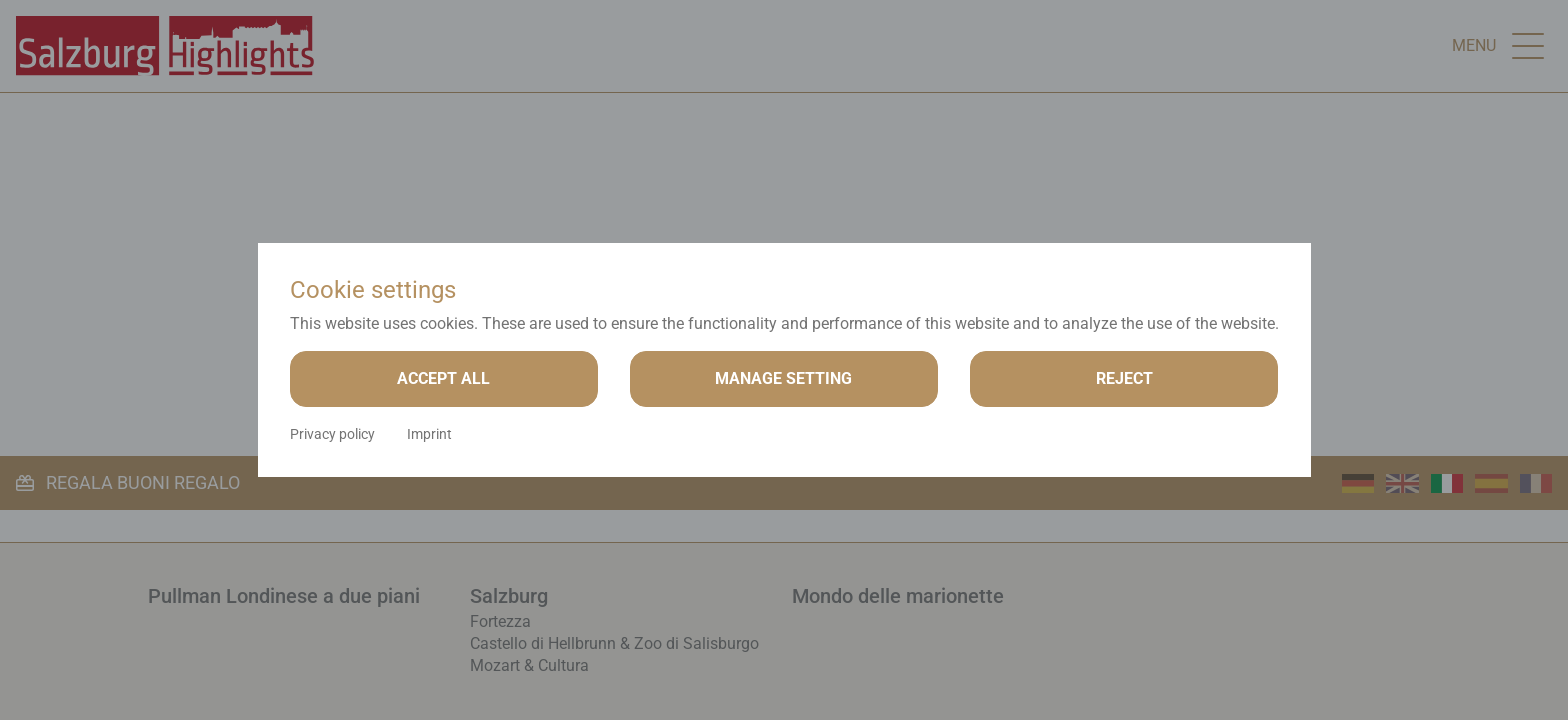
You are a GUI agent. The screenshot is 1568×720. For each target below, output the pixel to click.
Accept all (443, 378)
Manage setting (783, 378)
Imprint (429, 434)
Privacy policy (332, 434)
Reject (1124, 378)
